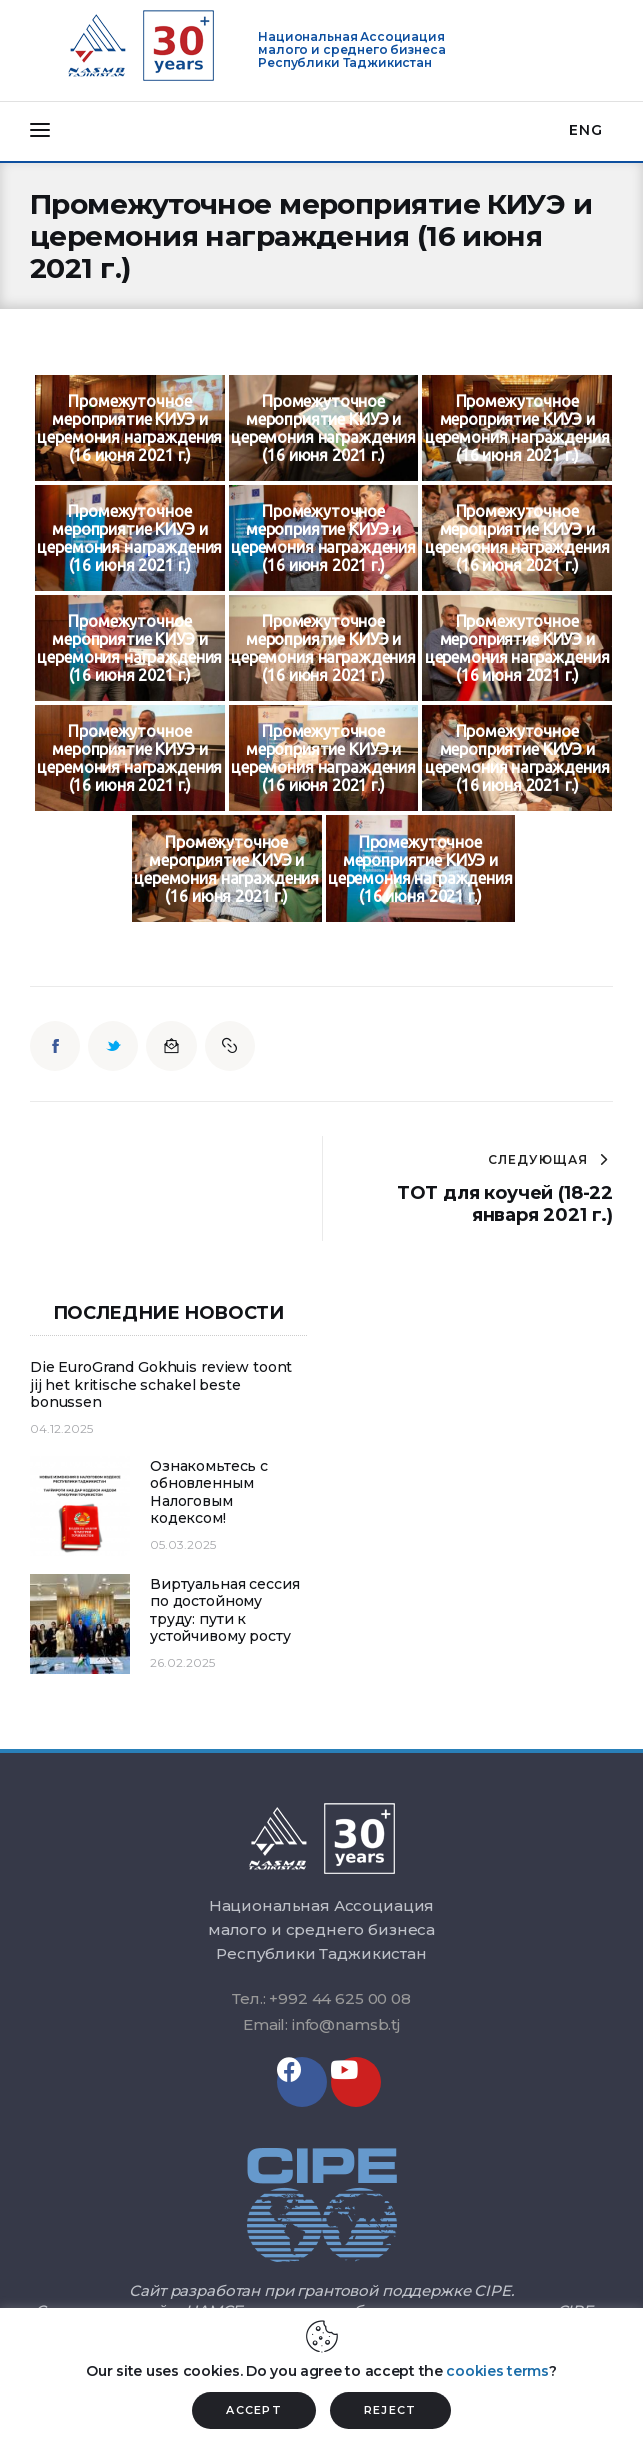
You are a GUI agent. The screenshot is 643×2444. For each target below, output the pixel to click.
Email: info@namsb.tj (321, 2024)
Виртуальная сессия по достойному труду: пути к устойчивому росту (224, 1611)
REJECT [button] (390, 2410)
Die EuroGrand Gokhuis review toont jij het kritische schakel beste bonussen (161, 1385)
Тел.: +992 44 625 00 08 (321, 1998)
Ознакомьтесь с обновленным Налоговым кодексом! (209, 1493)
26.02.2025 (182, 1662)
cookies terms (497, 2371)
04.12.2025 (61, 1428)
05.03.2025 (183, 1544)
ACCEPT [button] (254, 2410)
